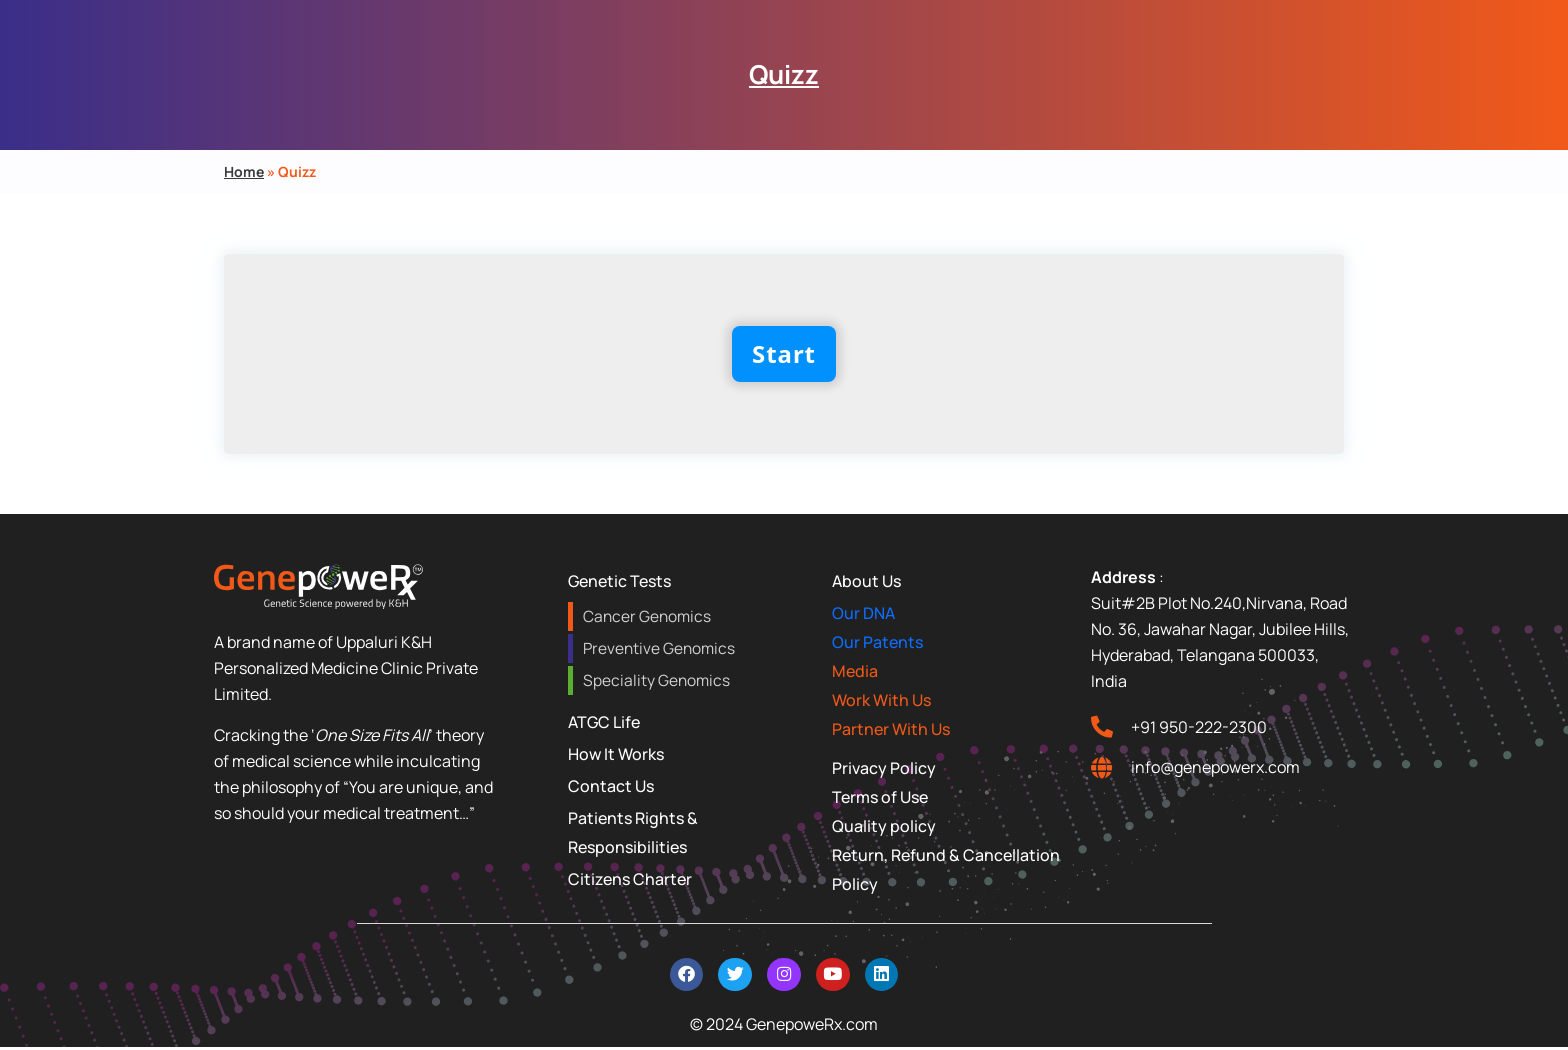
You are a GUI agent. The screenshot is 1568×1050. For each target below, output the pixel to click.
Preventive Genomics (658, 648)
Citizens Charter (630, 879)
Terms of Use (880, 797)
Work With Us (881, 700)
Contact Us (611, 786)
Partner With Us (891, 729)
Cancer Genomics (645, 616)
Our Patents (877, 642)
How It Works (616, 754)
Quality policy (884, 826)
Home (244, 171)
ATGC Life (604, 722)
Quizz (784, 74)
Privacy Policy (884, 768)
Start (784, 354)
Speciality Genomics (654, 680)
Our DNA (863, 613)
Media (855, 671)
